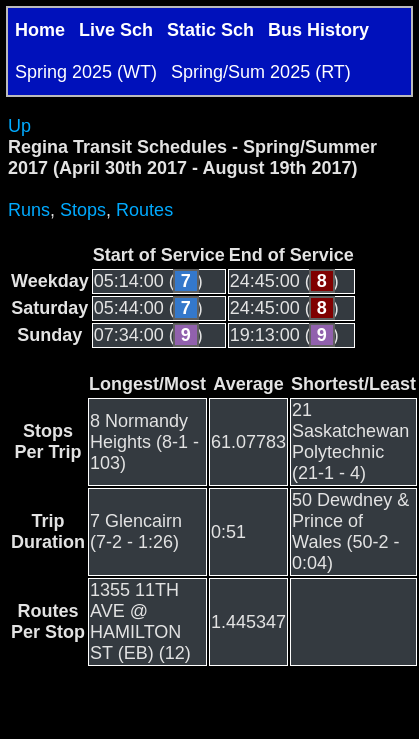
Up (19, 126)
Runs (29, 210)
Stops (83, 210)
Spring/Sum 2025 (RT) (261, 72)
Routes (144, 210)
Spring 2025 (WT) (86, 72)
